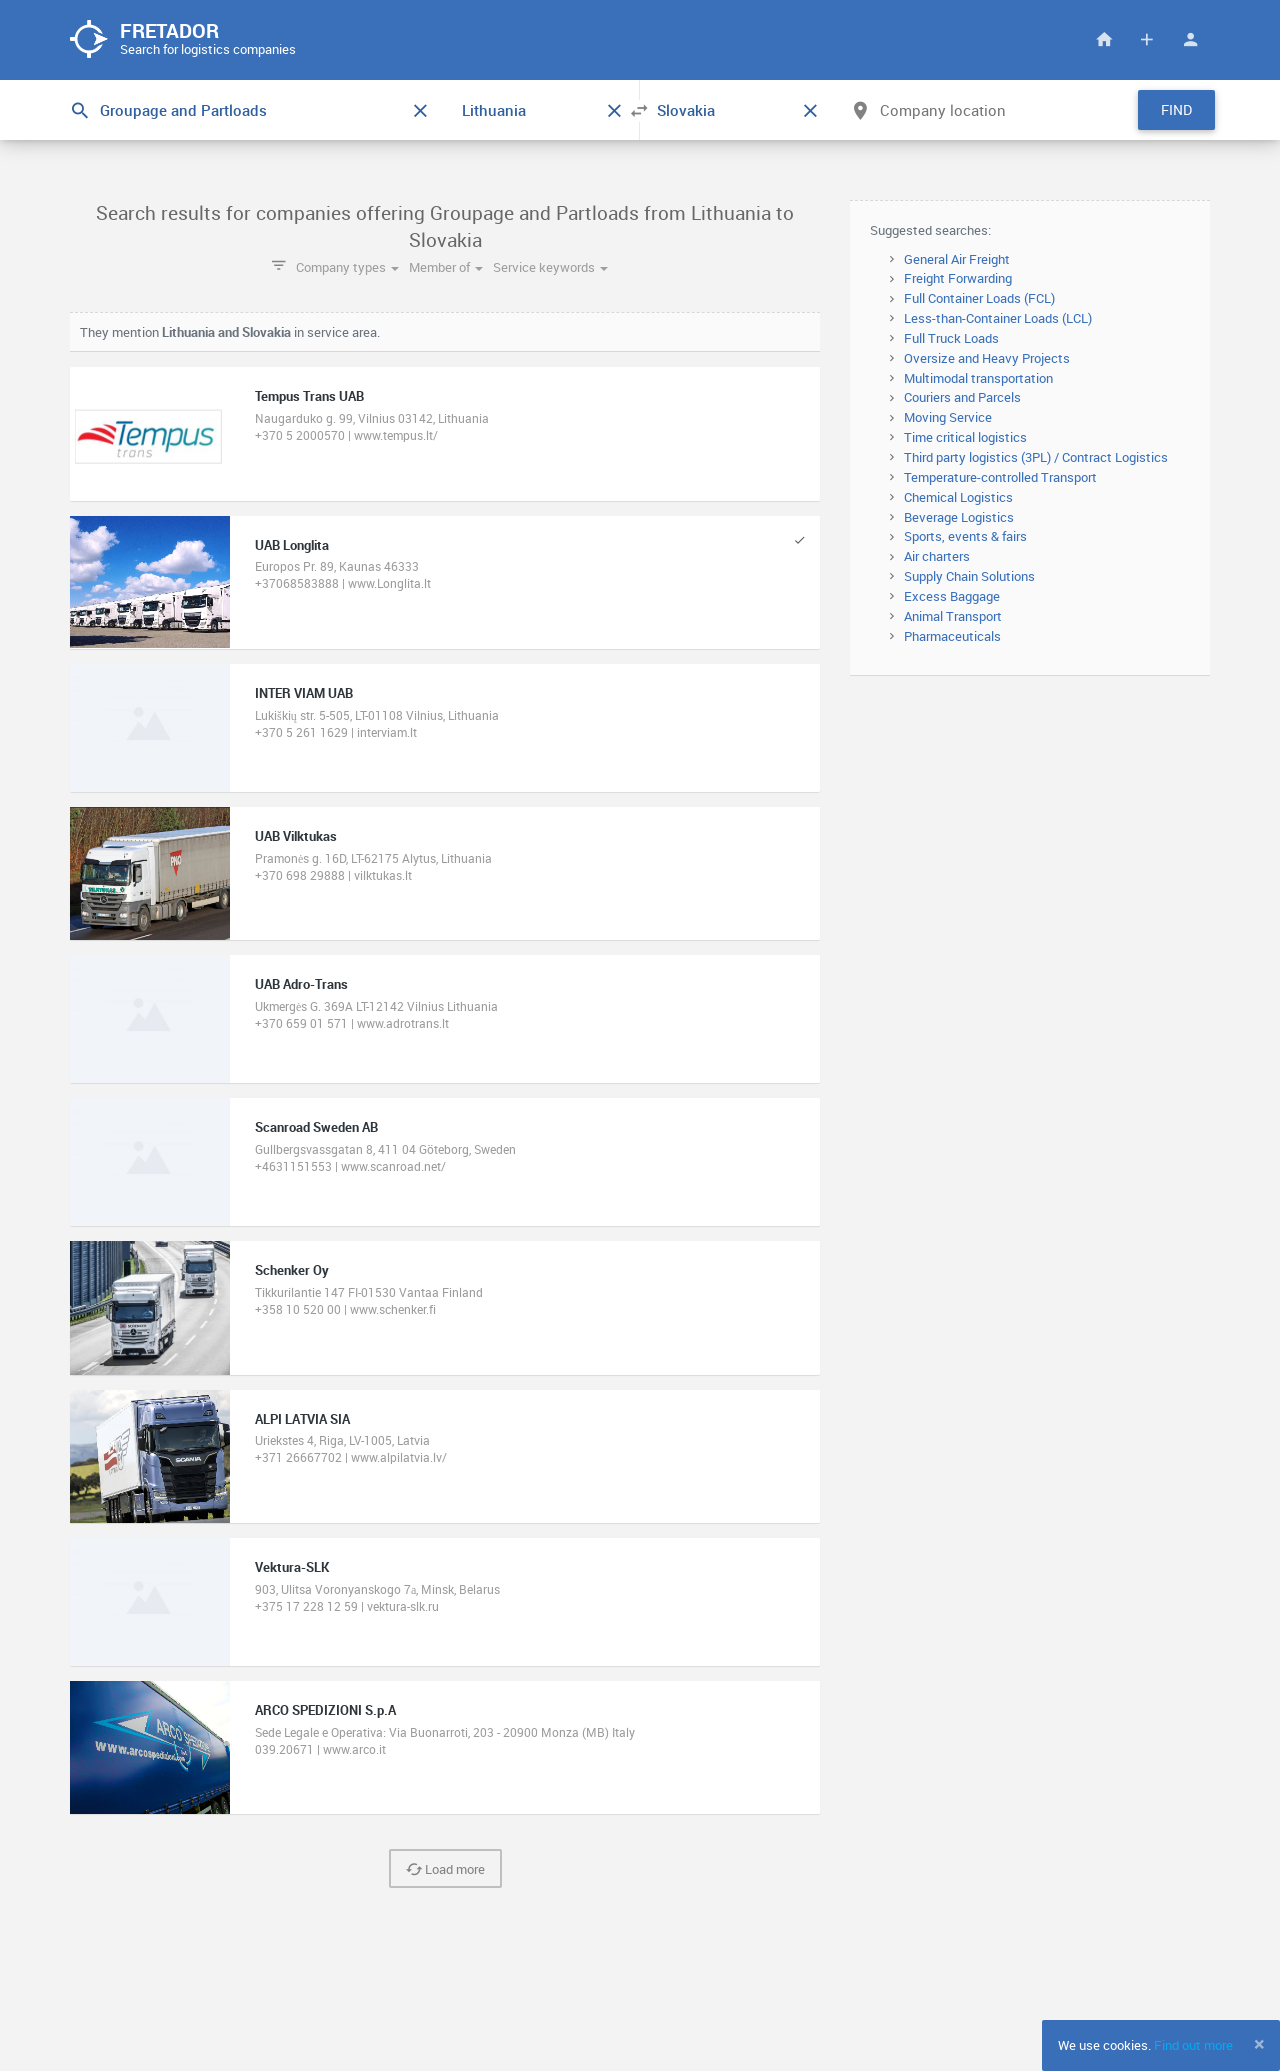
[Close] (1259, 2044)
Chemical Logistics (958, 497)
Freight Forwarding (958, 278)
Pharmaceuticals (952, 636)
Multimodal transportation (978, 378)
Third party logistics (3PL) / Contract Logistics (1036, 457)
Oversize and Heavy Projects (987, 358)
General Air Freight (957, 259)
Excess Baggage (952, 596)
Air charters (937, 556)
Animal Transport (953, 616)
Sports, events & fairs (965, 536)
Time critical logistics (965, 437)
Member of (446, 267)
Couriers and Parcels (962, 397)
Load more (445, 1869)
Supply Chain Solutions (969, 576)
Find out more (1193, 2045)
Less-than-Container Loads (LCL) (998, 318)
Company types (347, 267)
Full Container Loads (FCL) (979, 298)
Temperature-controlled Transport (1000, 477)
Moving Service (948, 417)
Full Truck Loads (951, 338)
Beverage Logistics (959, 517)
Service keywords (550, 267)
